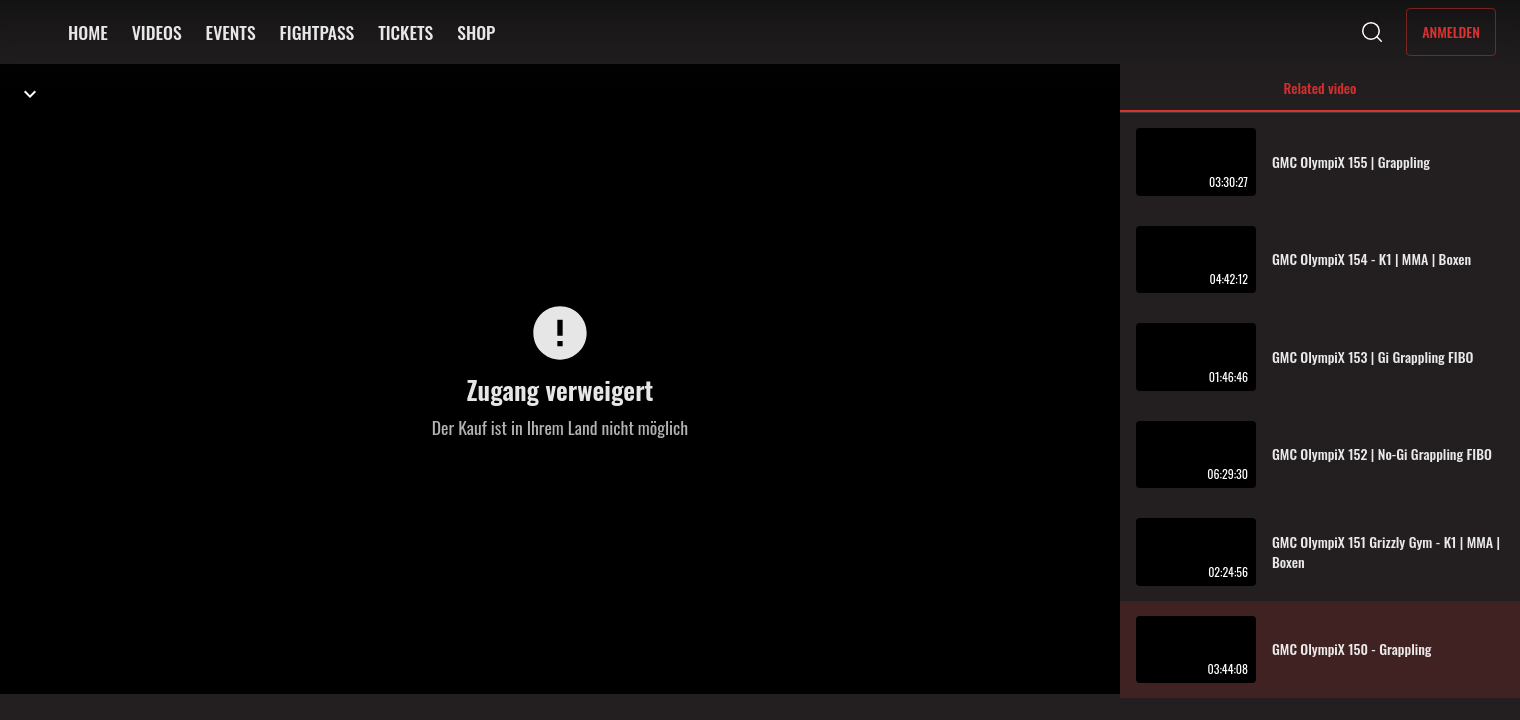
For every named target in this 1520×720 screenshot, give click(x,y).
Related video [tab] (1320, 94)
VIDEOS (157, 32)
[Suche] (1372, 32)
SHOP (476, 32)
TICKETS (405, 32)
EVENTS (231, 32)
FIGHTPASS (317, 32)
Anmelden (1451, 31)
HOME (88, 32)
